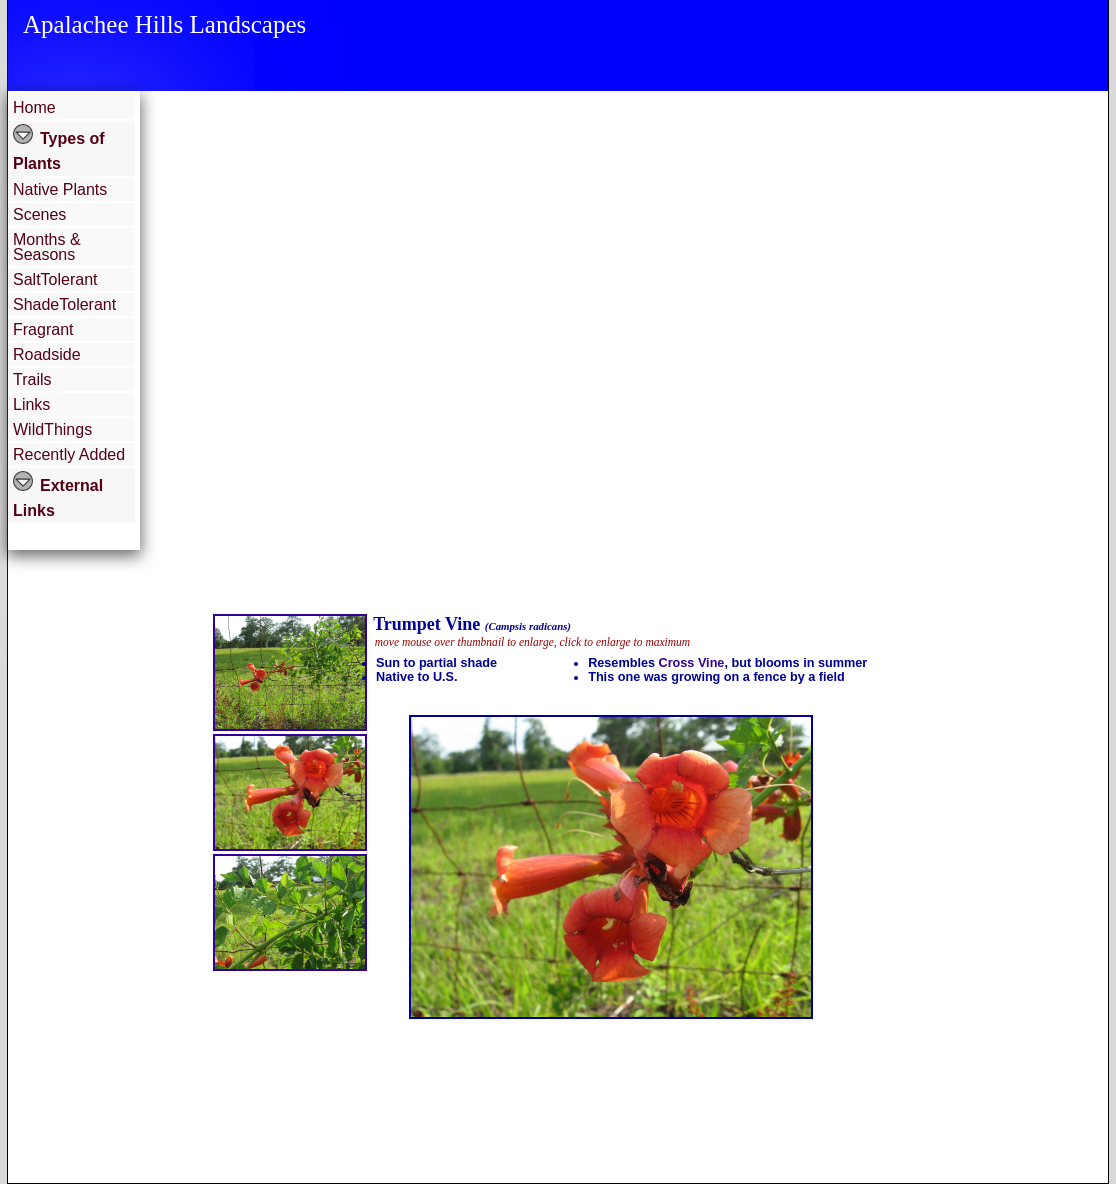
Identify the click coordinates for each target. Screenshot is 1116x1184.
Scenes (39, 214)
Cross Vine (692, 663)
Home (34, 107)
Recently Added (69, 454)
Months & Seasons (47, 247)
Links (31, 404)
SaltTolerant (55, 279)
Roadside (47, 354)
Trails (32, 379)
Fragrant (43, 329)
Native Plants (60, 189)
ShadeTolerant (64, 304)
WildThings (52, 429)
